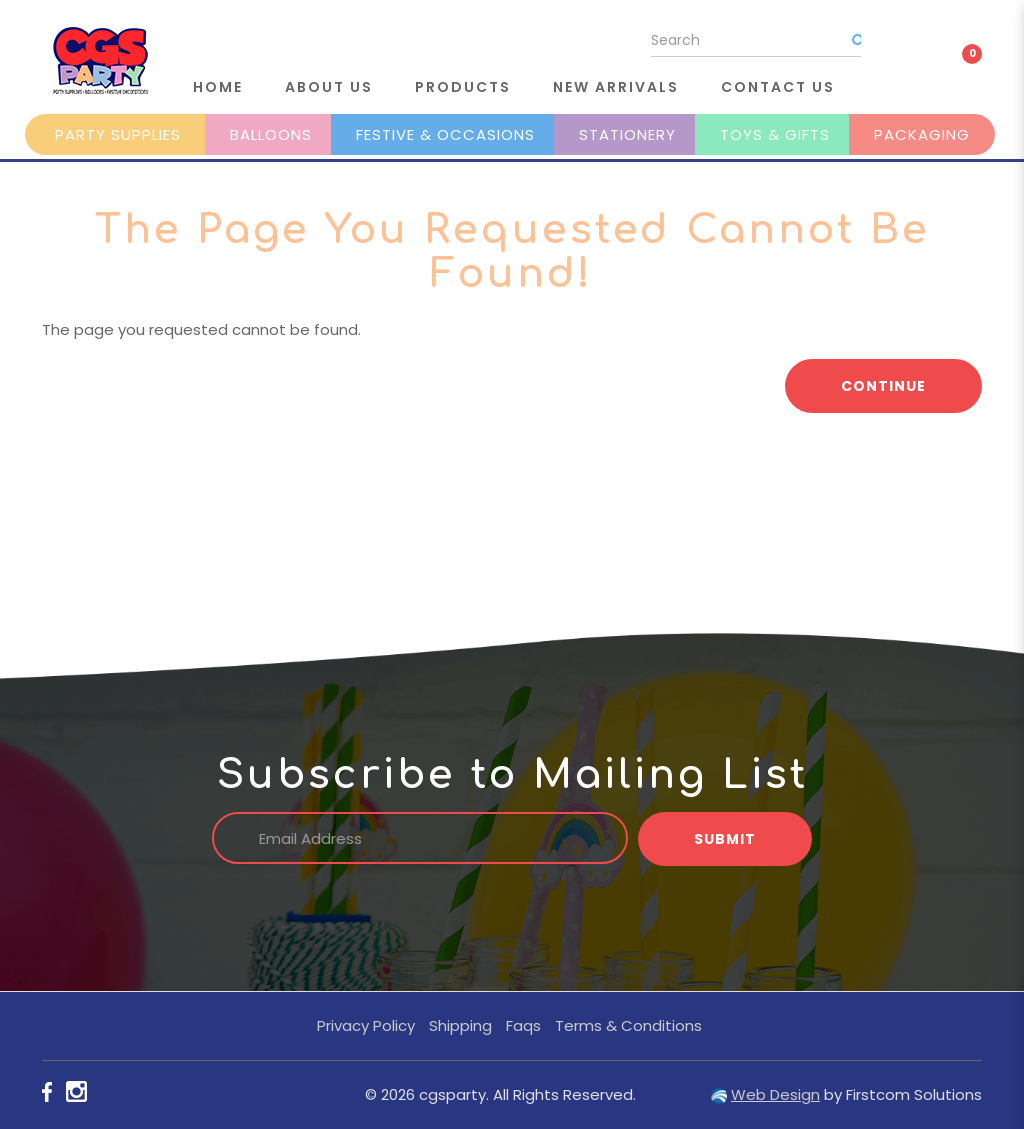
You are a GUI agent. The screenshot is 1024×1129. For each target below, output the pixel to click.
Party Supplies (118, 134)
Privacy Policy (366, 1025)
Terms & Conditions (628, 1025)
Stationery (627, 134)
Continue (883, 386)
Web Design (775, 1094)
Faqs (523, 1025)
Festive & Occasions (445, 134)
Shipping (460, 1025)
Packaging (922, 134)
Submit (725, 839)
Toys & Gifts (775, 134)
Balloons (271, 134)
